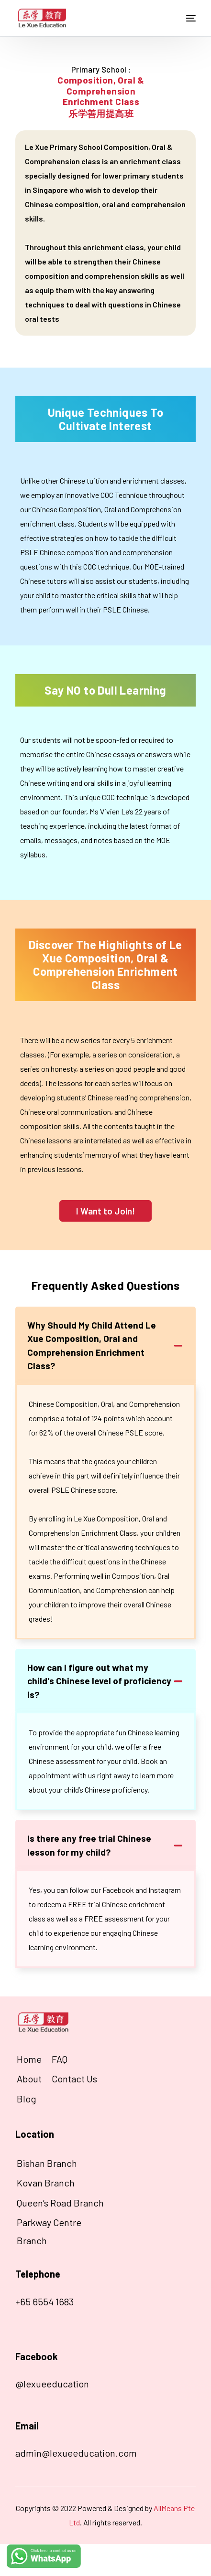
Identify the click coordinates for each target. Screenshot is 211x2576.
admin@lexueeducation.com (76, 2453)
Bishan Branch (47, 2163)
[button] (105, 1211)
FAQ (59, 2059)
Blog (26, 2098)
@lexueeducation (52, 2383)
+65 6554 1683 (44, 2301)
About (29, 2078)
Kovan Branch (46, 2182)
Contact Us (74, 2078)
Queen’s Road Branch (60, 2202)
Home (29, 2059)
